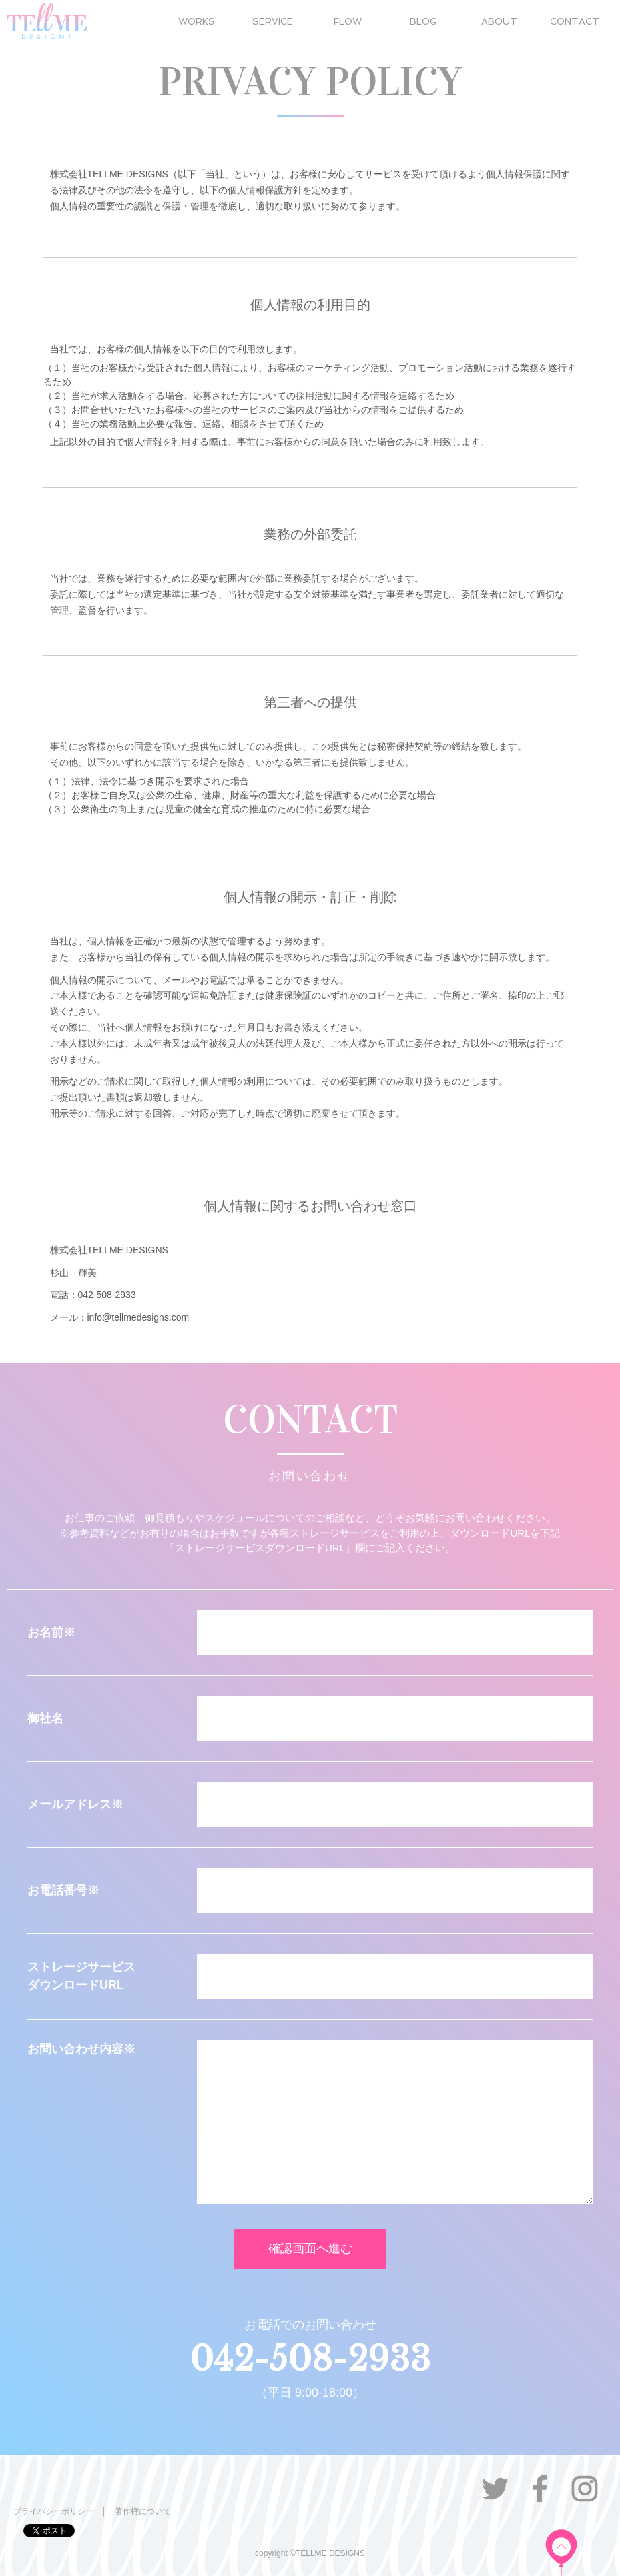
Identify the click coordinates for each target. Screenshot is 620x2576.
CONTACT (574, 21)
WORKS (196, 21)
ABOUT (499, 21)
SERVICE (272, 21)
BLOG (423, 21)
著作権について (143, 2511)
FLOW (348, 21)
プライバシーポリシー (53, 2511)
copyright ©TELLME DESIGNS (310, 2553)
